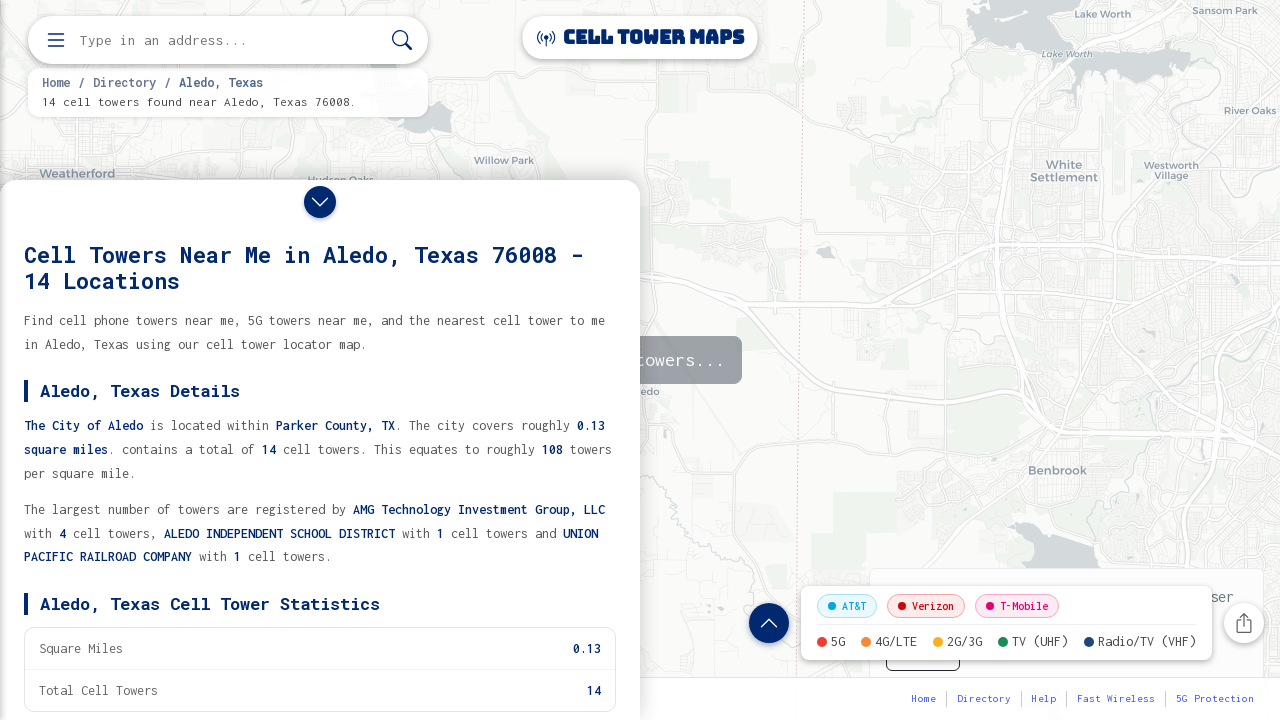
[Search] (402, 40)
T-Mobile (1017, 606)
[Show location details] (769, 623)
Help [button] (1044, 698)
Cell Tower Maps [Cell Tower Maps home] (640, 37)
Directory (124, 82)
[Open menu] (56, 40)
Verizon (926, 606)
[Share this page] (1244, 623)
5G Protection (1215, 698)
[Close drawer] (320, 202)
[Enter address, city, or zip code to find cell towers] (230, 40)
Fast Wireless (1116, 698)
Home (56, 82)
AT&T (847, 606)
